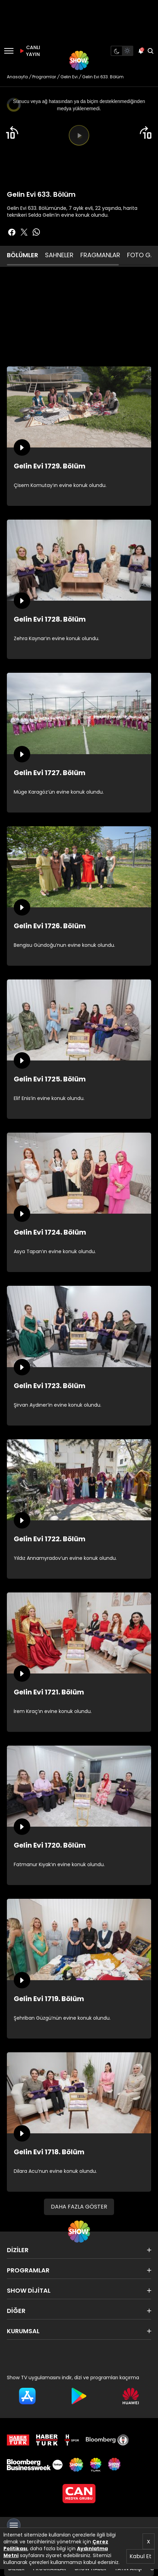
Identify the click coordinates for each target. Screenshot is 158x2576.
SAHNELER (59, 255)
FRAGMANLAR (100, 255)
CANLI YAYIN (28, 51)
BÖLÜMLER (22, 255)
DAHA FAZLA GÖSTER (79, 2207)
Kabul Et (140, 2556)
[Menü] (8, 50)
